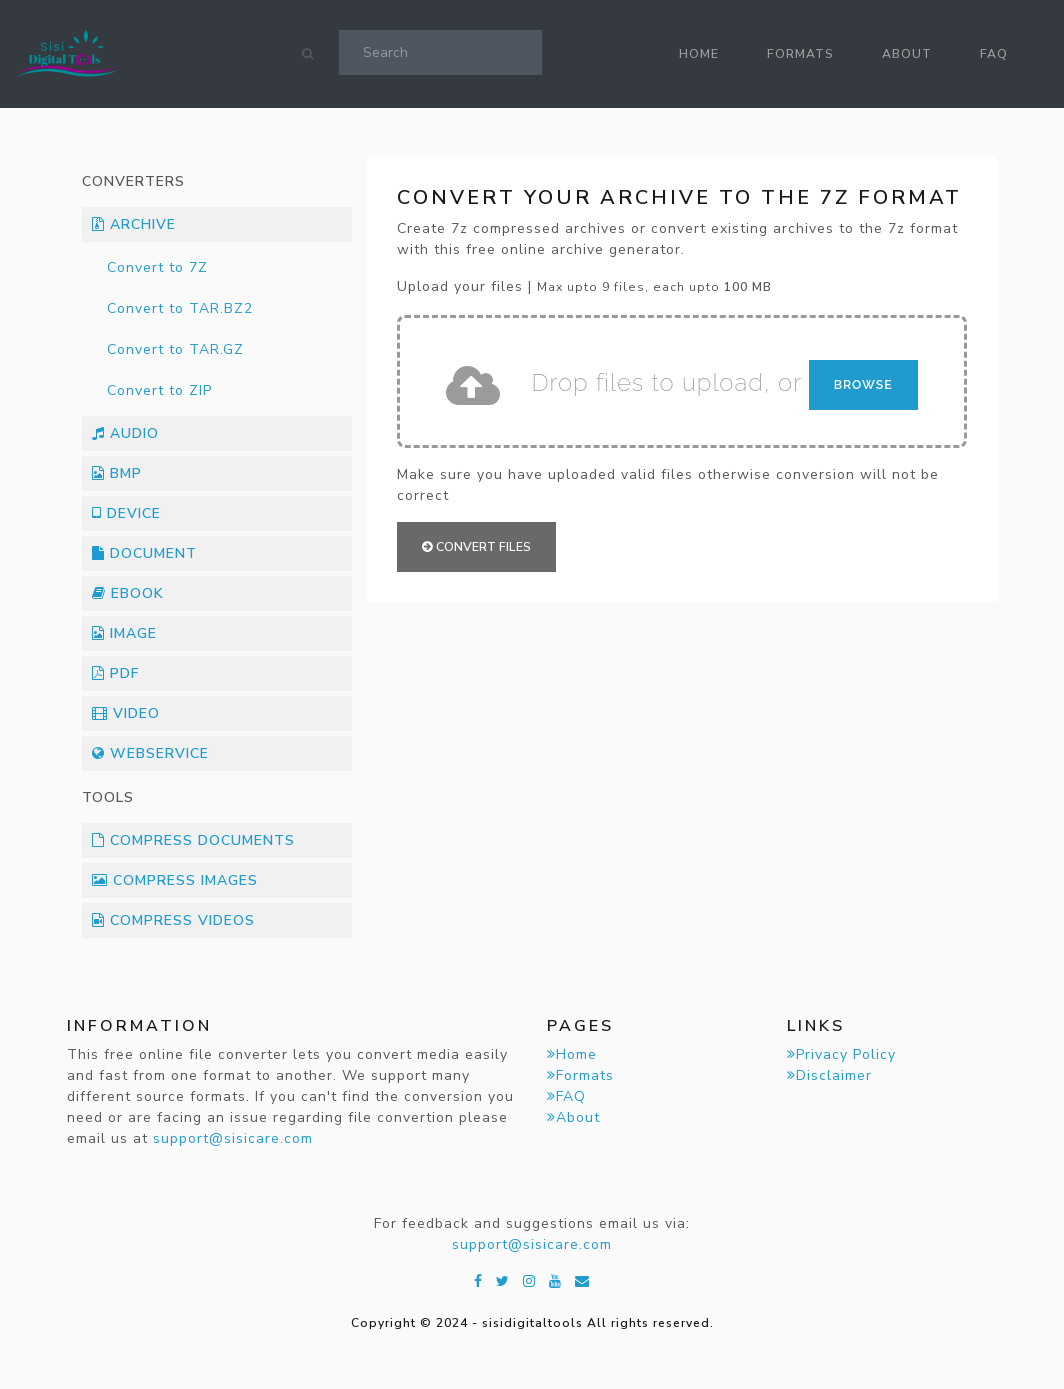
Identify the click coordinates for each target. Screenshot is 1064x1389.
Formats (800, 54)
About (907, 54)
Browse (863, 384)
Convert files (476, 547)
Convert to (157, 267)
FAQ (994, 54)
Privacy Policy (841, 1054)
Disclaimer (829, 1075)
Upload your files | (584, 286)
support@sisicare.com (233, 1138)
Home (699, 54)
